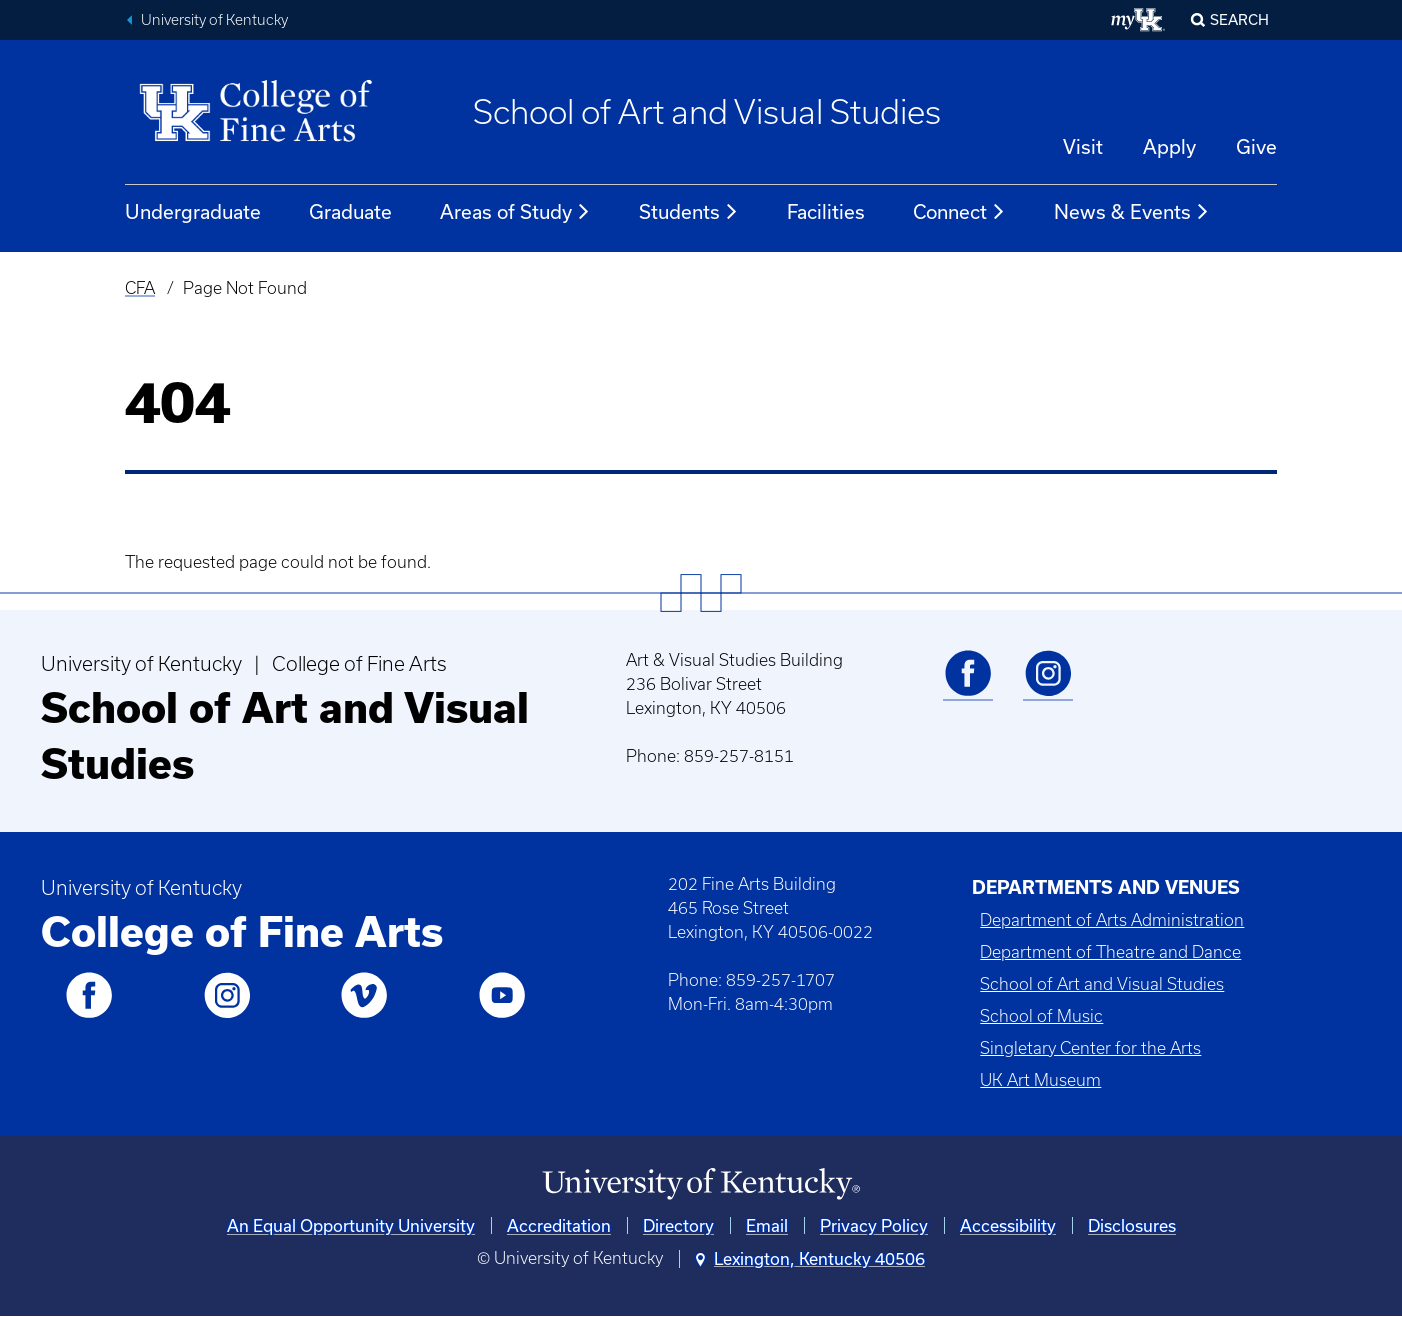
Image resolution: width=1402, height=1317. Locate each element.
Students (689, 212)
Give (1256, 146)
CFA (140, 288)
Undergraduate (193, 211)
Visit (1083, 146)
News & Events (1132, 212)
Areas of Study (515, 212)
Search (1239, 19)
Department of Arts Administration (1112, 920)
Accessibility (1008, 1225)
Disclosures (1132, 1225)
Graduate (350, 211)
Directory (678, 1225)
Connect (959, 212)
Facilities (826, 211)
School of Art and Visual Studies (707, 112)
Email (767, 1225)
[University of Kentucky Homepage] (701, 1184)
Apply (1169, 146)
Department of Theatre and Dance (1110, 952)
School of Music (1041, 1016)
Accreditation (559, 1225)
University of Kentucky (214, 20)
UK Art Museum (1040, 1080)
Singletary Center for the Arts (1090, 1048)
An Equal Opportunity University (351, 1225)
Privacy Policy (874, 1225)
